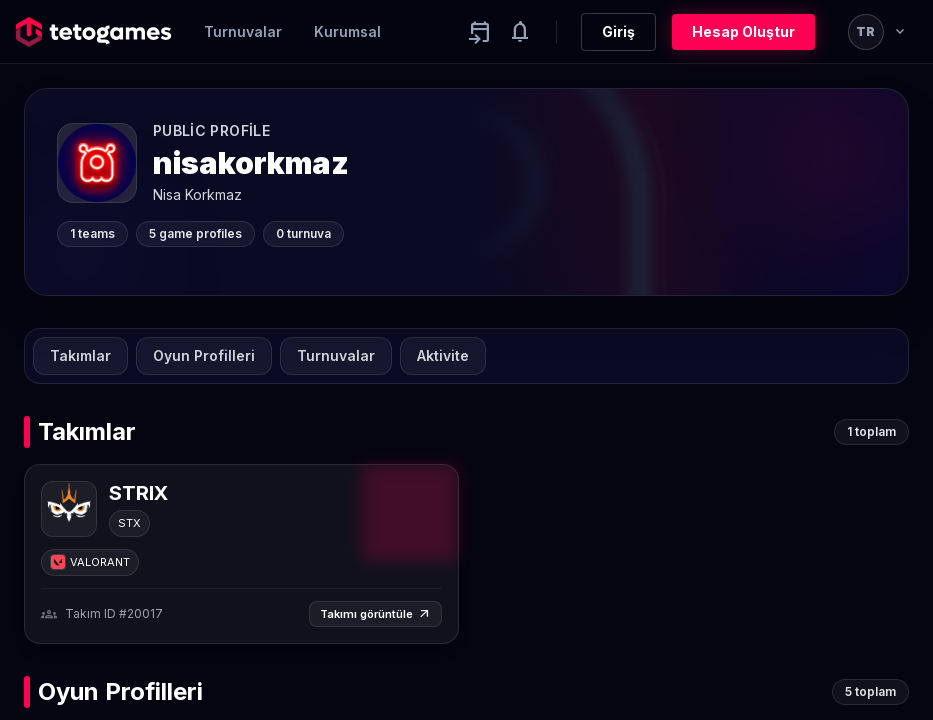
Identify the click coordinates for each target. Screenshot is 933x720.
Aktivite (443, 355)
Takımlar (80, 355)
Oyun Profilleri (204, 355)
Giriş (618, 31)
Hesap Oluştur (743, 31)
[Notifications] (520, 32)
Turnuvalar (243, 31)
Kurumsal (347, 31)
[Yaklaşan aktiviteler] (480, 32)
